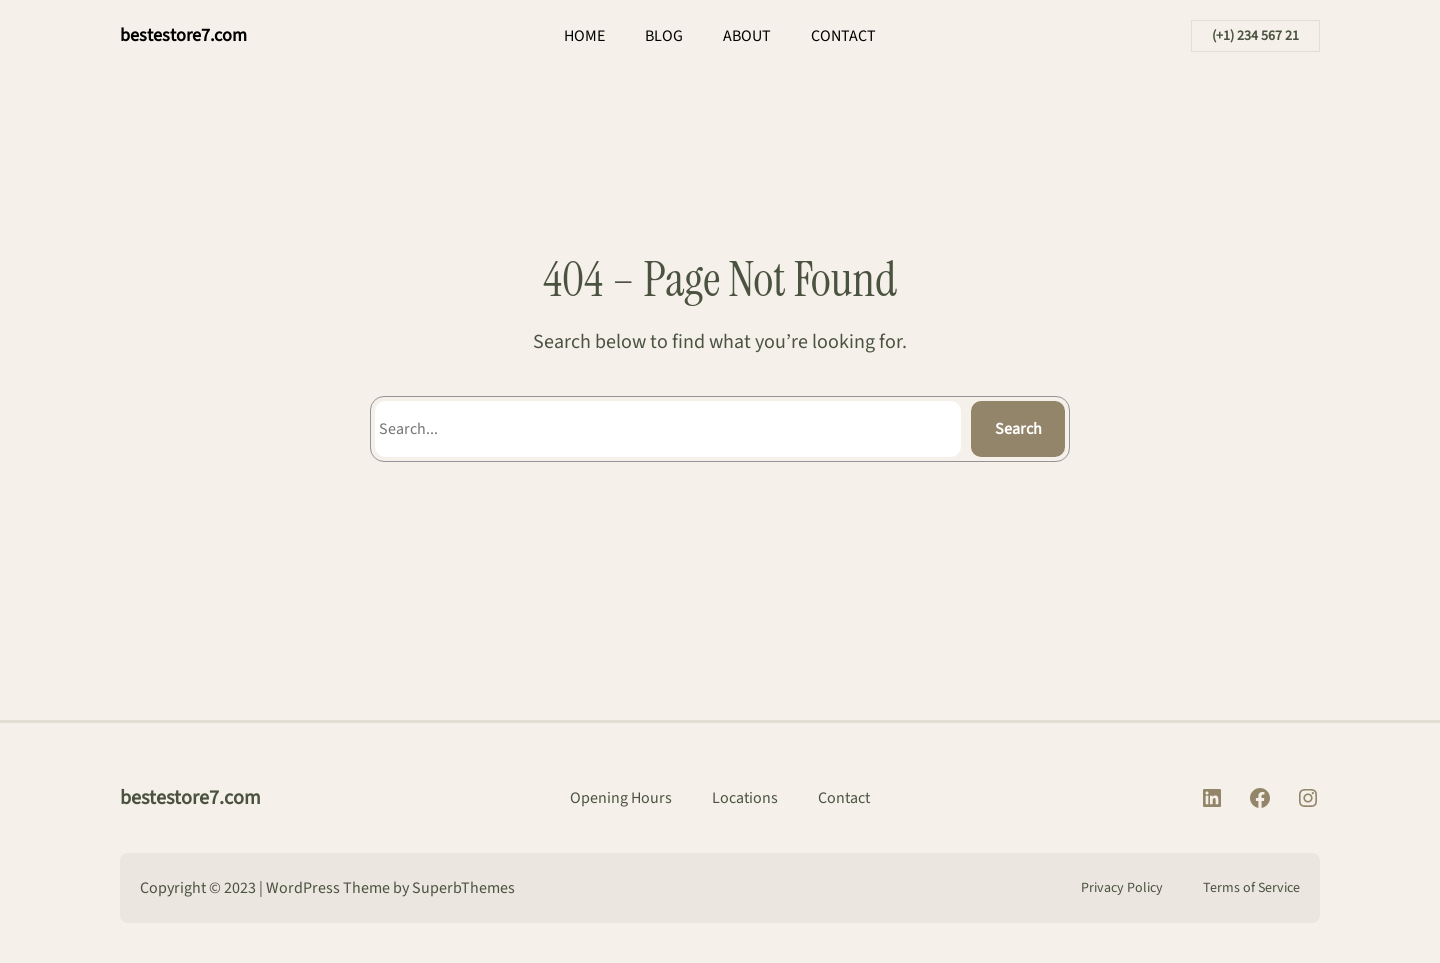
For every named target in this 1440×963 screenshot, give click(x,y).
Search (1018, 429)
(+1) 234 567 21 (1255, 36)
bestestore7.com (183, 35)
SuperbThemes (463, 888)
